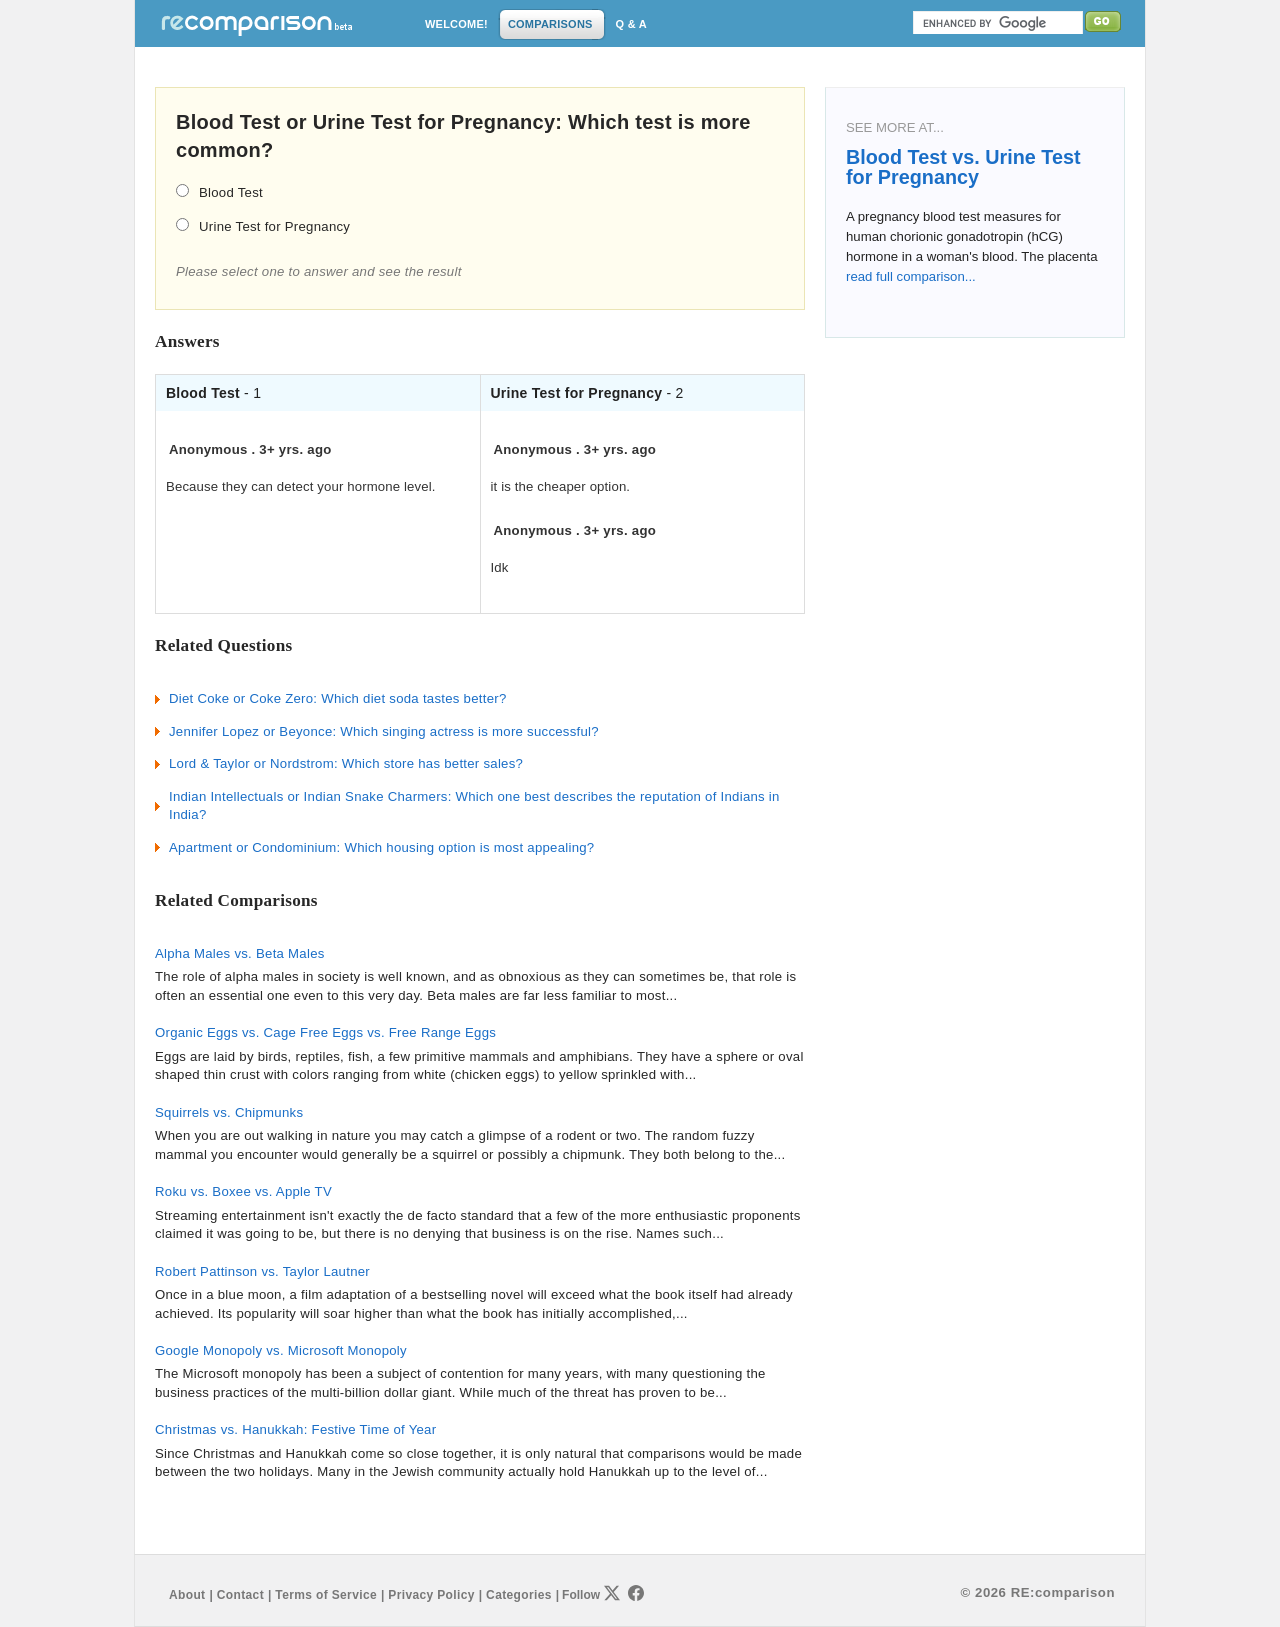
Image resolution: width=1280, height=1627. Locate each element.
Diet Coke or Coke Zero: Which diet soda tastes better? (338, 698)
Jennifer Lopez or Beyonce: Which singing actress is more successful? (384, 731)
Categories (519, 1595)
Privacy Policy (431, 1595)
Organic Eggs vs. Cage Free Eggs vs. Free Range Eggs (325, 1032)
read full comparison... (911, 276)
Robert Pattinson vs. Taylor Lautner (262, 1271)
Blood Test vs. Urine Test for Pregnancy (963, 167)
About (187, 1595)
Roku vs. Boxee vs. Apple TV (243, 1191)
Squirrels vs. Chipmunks (229, 1112)
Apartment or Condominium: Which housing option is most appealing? (381, 847)
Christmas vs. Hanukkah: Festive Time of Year (295, 1429)
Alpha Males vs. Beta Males (240, 953)
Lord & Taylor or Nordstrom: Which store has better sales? (346, 763)
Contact (240, 1595)
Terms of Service (326, 1595)
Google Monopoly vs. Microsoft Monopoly (281, 1350)
